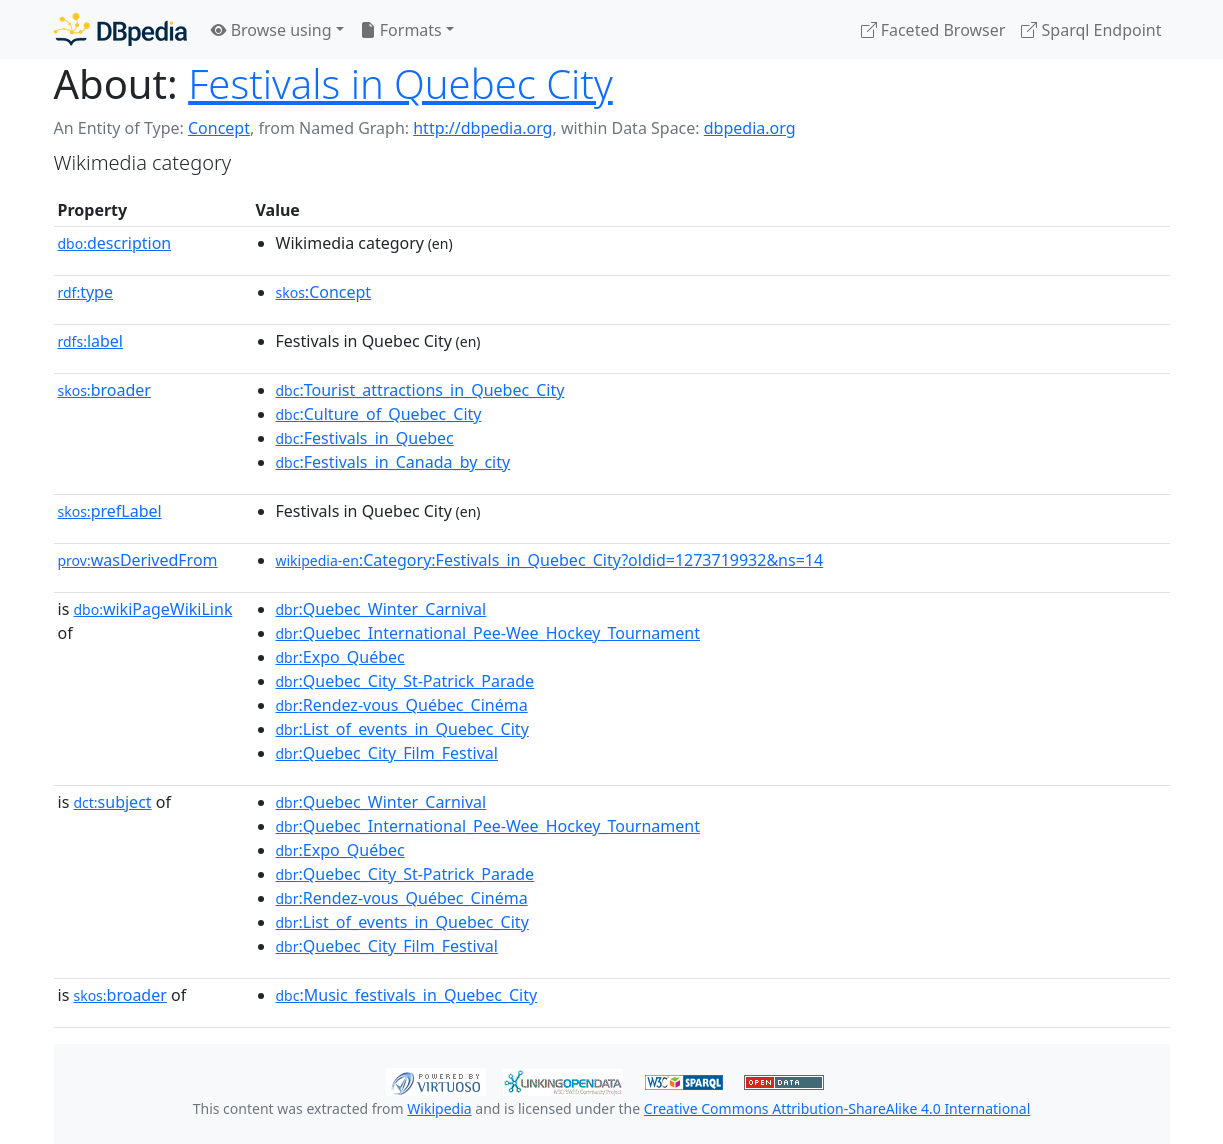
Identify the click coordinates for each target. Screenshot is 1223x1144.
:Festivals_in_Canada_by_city (393, 462)
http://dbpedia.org (482, 128)
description (115, 243)
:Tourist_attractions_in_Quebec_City (420, 390)
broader (104, 390)
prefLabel (110, 511)
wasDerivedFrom (138, 560)
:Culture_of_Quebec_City (379, 414)
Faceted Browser (933, 30)
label (91, 341)
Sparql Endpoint (1091, 30)
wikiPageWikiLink (152, 609)
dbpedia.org (750, 128)
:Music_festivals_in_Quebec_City (407, 995)
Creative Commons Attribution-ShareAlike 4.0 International (837, 1108)
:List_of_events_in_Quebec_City (402, 729)
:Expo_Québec (340, 657)
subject (112, 802)
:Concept (324, 292)
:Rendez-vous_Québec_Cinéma (402, 705)
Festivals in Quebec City (400, 83)
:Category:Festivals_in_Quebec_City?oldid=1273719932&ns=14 (550, 560)
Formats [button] (401, 30)
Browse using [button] (271, 30)
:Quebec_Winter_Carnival (381, 609)
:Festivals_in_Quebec (365, 438)
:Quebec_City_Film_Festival (387, 753)
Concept (219, 128)
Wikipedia (439, 1108)
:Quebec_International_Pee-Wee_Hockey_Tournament (488, 633)
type (86, 292)
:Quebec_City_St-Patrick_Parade (405, 681)
